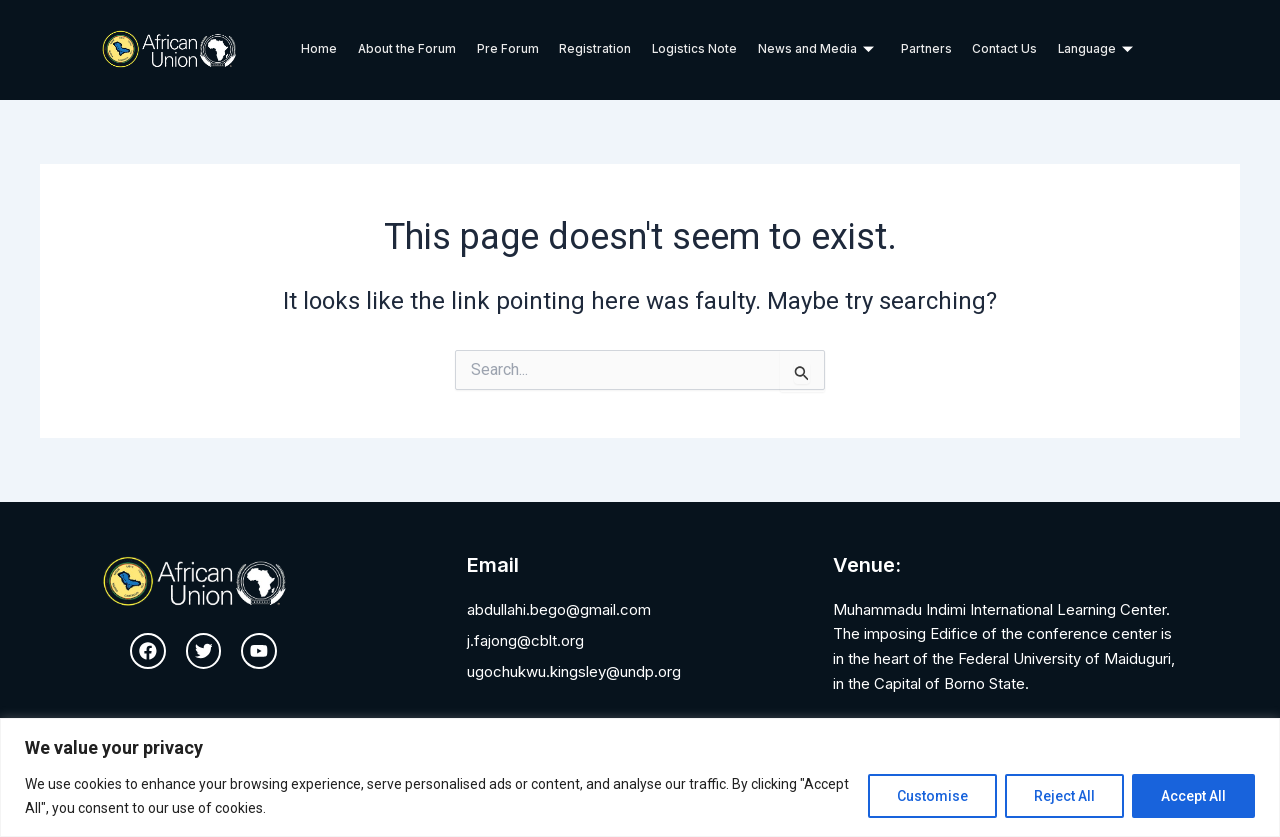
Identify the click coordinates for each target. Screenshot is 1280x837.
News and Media (816, 50)
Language (1094, 50)
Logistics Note (695, 49)
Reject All (1064, 796)
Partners (925, 49)
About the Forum (408, 49)
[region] (640, 777)
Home (321, 49)
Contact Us (1003, 49)
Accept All (1193, 796)
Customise (932, 796)
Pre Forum (509, 49)
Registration (596, 49)
